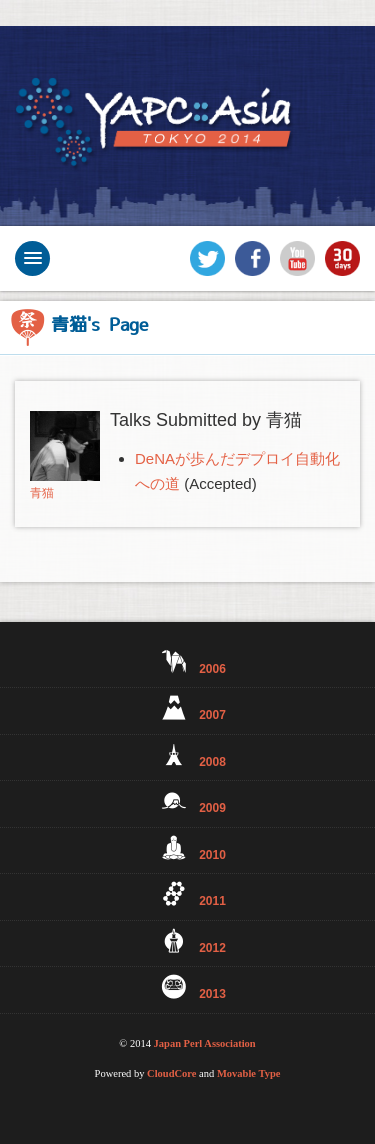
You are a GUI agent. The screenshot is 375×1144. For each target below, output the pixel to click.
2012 (187, 941)
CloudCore (171, 1073)
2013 (187, 987)
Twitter (207, 258)
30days (342, 258)
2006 (187, 662)
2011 (187, 894)
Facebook (252, 258)
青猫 (42, 493)
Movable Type (249, 1073)
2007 (187, 708)
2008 (187, 755)
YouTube (297, 258)
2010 (187, 848)
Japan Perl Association (205, 1043)
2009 (187, 801)
